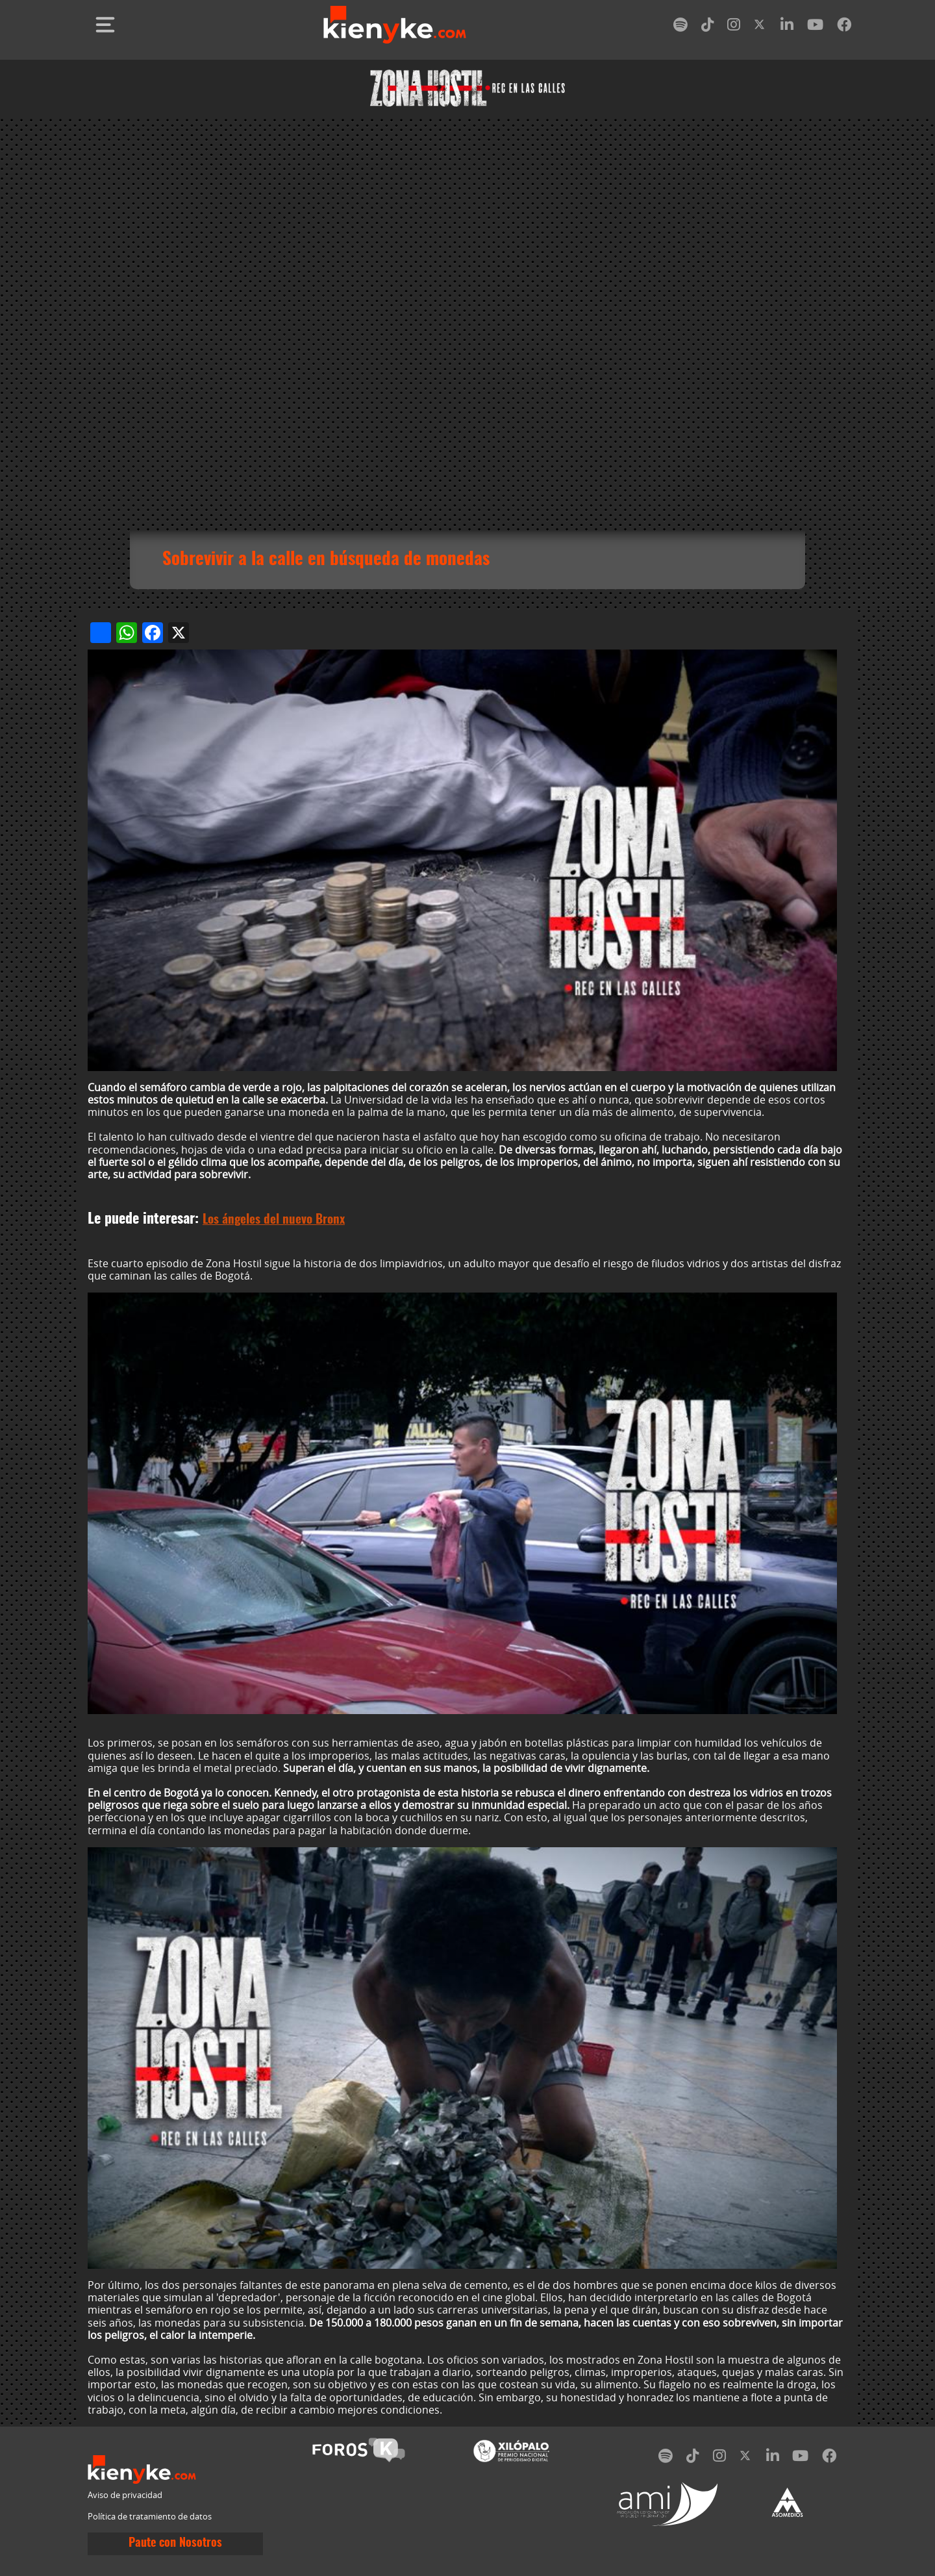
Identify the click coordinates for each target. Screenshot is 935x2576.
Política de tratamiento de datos (150, 2516)
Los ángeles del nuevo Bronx (274, 1220)
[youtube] (815, 27)
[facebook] (844, 27)
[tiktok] (707, 27)
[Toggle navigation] (105, 24)
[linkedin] (786, 27)
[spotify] (680, 27)
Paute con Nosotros (175, 2543)
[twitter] (760, 27)
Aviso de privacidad (125, 2495)
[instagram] (733, 27)
